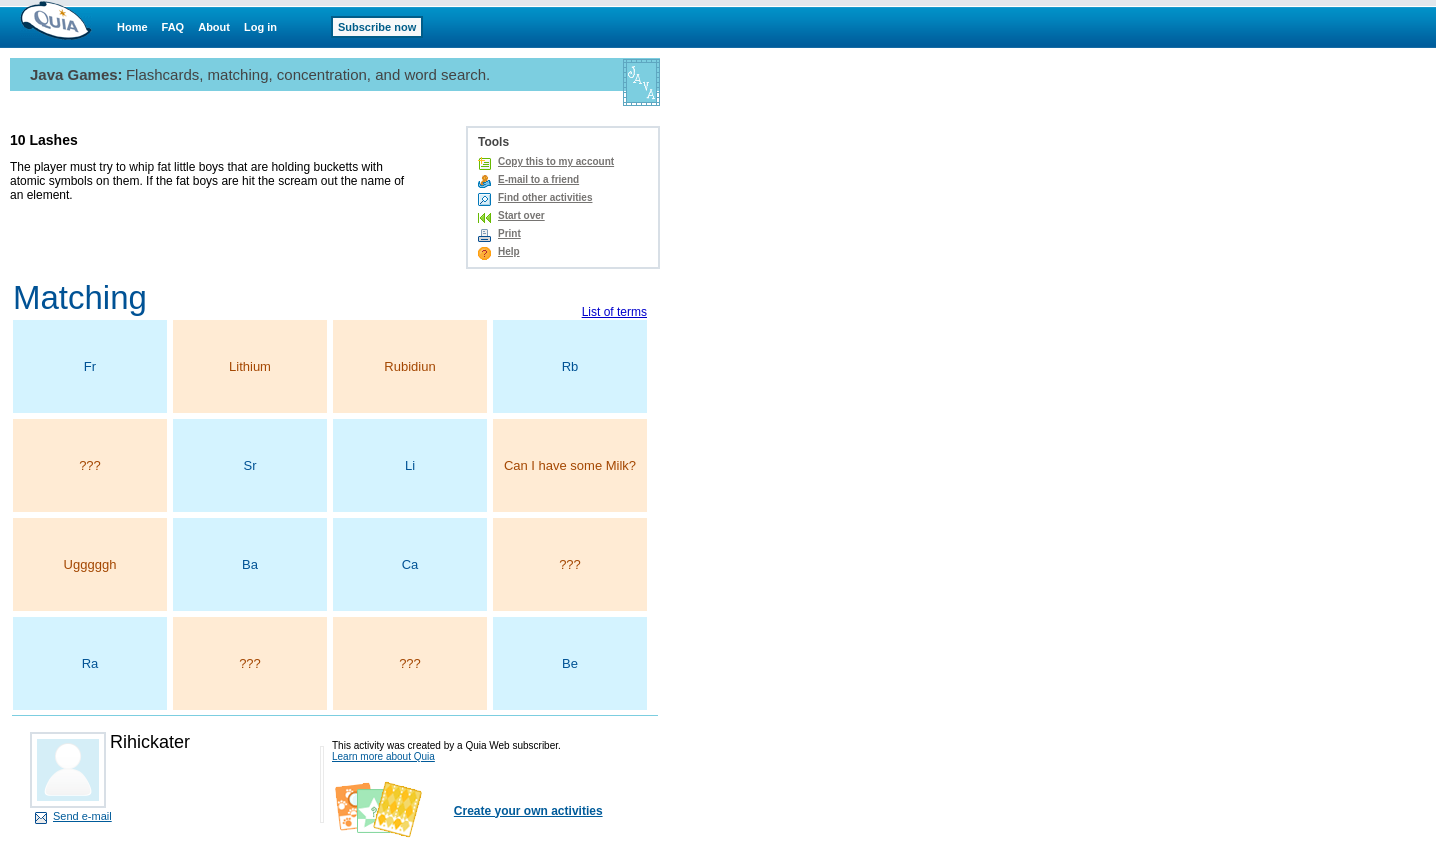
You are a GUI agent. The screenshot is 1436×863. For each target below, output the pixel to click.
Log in (260, 27)
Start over (521, 215)
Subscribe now (377, 27)
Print (509, 233)
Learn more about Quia (383, 756)
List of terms (614, 312)
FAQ (173, 27)
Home (132, 27)
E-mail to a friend (538, 179)
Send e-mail (82, 816)
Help (509, 251)
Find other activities (545, 197)
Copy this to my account (556, 161)
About (214, 27)
